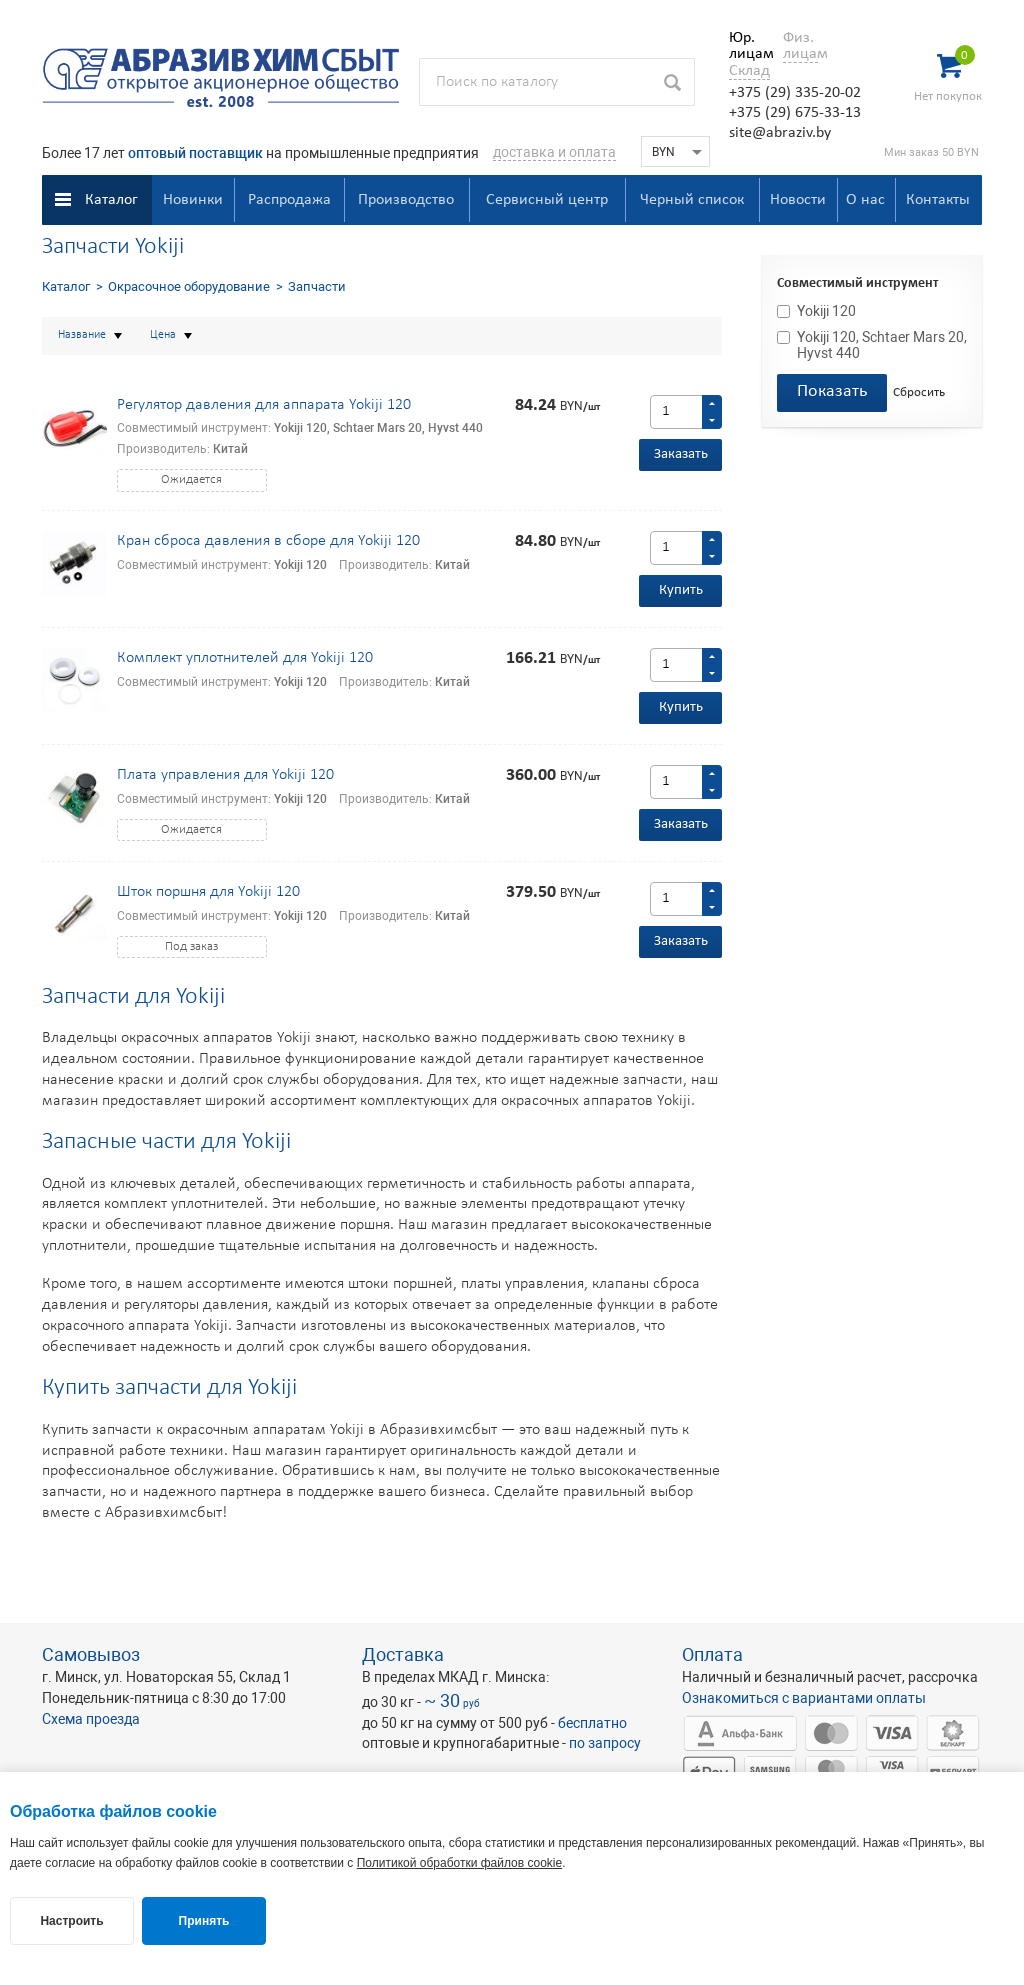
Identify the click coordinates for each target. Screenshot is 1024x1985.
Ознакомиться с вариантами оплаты (804, 1698)
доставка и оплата (554, 152)
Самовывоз (91, 1654)
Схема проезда (91, 1719)
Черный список (692, 200)
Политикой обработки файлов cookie (459, 1863)
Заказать (681, 454)
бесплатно (592, 1723)
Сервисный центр (547, 200)
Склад (749, 71)
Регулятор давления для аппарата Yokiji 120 (264, 405)
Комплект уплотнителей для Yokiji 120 (245, 658)
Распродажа (289, 200)
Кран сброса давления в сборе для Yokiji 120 (268, 541)
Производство (406, 200)
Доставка (403, 1654)
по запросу (605, 1743)
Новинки (193, 200)
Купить (681, 590)
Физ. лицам (800, 46)
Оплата (712, 1654)
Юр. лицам (746, 46)
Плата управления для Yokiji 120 (225, 775)
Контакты (938, 200)
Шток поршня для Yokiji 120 (208, 892)
